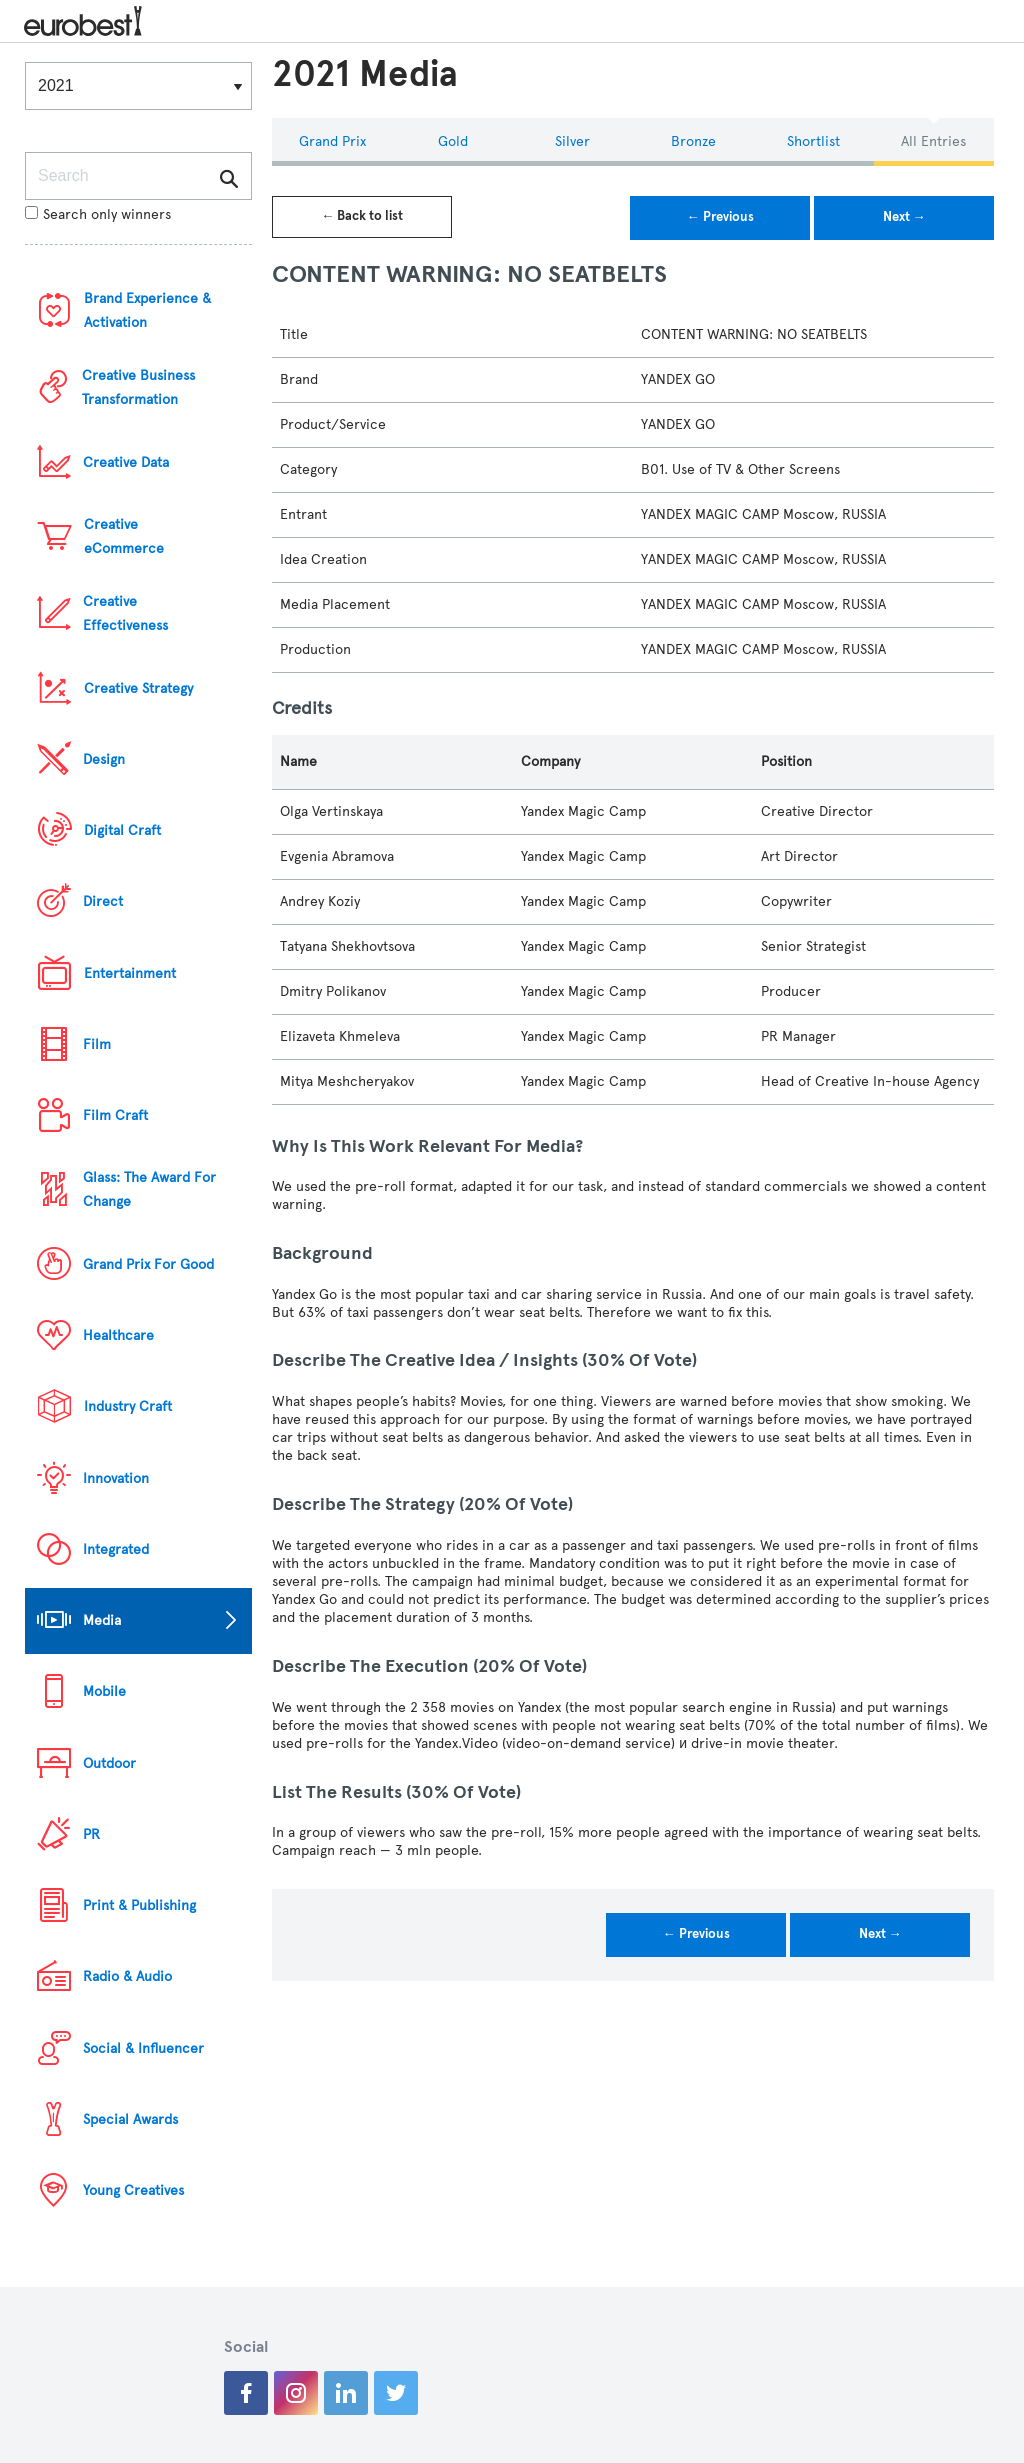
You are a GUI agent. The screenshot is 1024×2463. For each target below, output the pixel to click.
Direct (103, 901)
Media (102, 1620)
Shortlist (813, 141)
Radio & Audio (127, 1976)
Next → (904, 217)
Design (104, 759)
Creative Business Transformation (138, 387)
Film (97, 1044)
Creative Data (126, 462)
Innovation (116, 1478)
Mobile (104, 1691)
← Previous (720, 217)
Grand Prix (332, 141)
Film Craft (115, 1115)
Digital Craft (122, 830)
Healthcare (118, 1335)
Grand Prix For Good (148, 1264)
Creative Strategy (138, 688)
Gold (453, 141)
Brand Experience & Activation (147, 310)
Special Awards (130, 2119)
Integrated (116, 1549)
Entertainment (130, 973)
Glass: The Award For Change (149, 1189)
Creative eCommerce (124, 536)
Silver (572, 141)
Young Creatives (133, 2190)
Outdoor (109, 1763)
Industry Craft (128, 1406)
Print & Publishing (139, 1905)
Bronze (693, 141)
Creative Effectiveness (125, 613)
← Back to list (362, 216)
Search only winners (98, 214)
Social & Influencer (143, 2048)
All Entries (933, 141)
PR (91, 1834)
